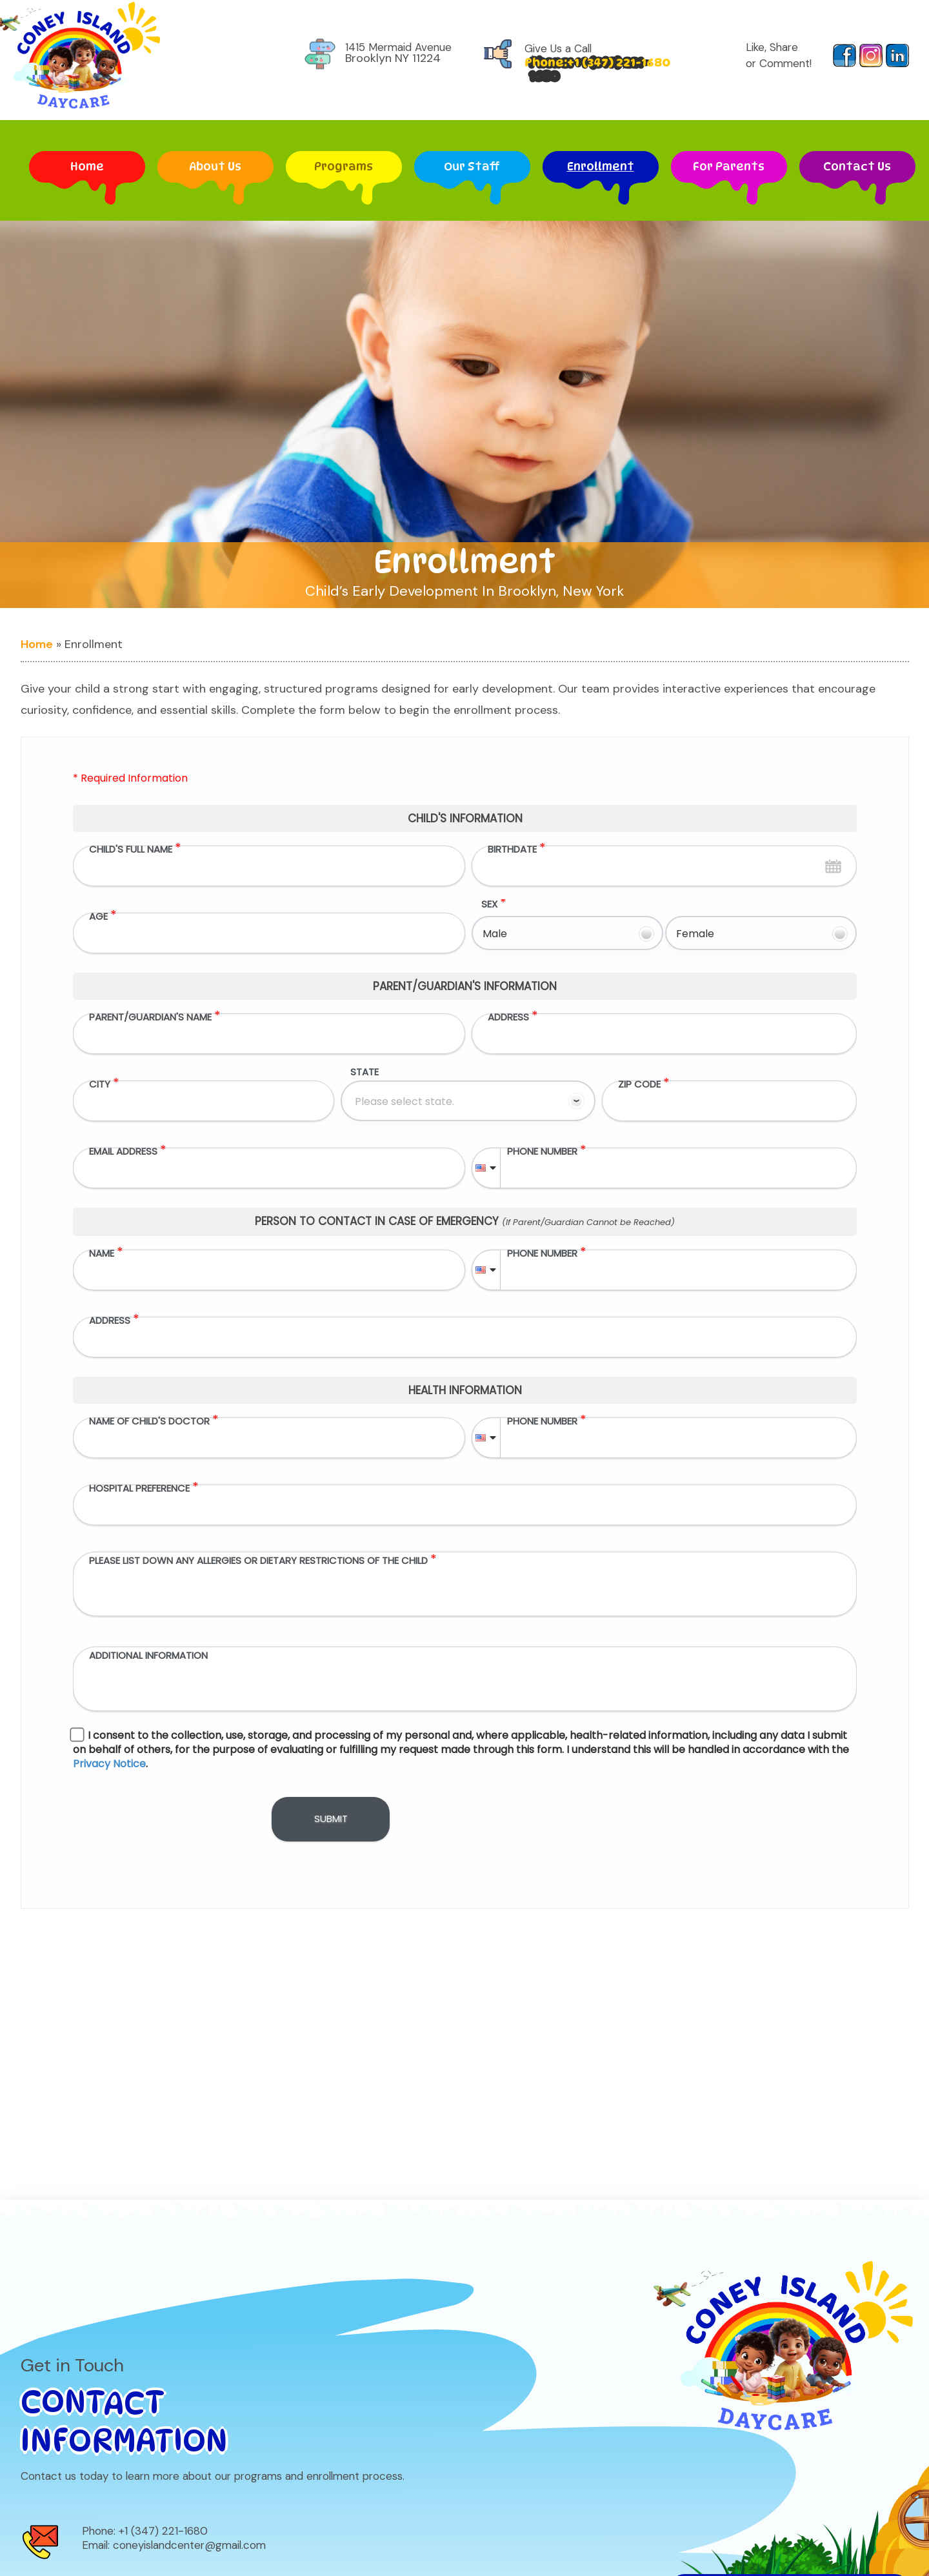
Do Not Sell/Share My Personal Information (789, 2410)
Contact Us (857, 165)
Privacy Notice (676, 2540)
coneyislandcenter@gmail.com (189, 2367)
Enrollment (600, 165)
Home (87, 165)
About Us (215, 158)
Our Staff (472, 158)
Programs (343, 165)
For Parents (728, 158)
